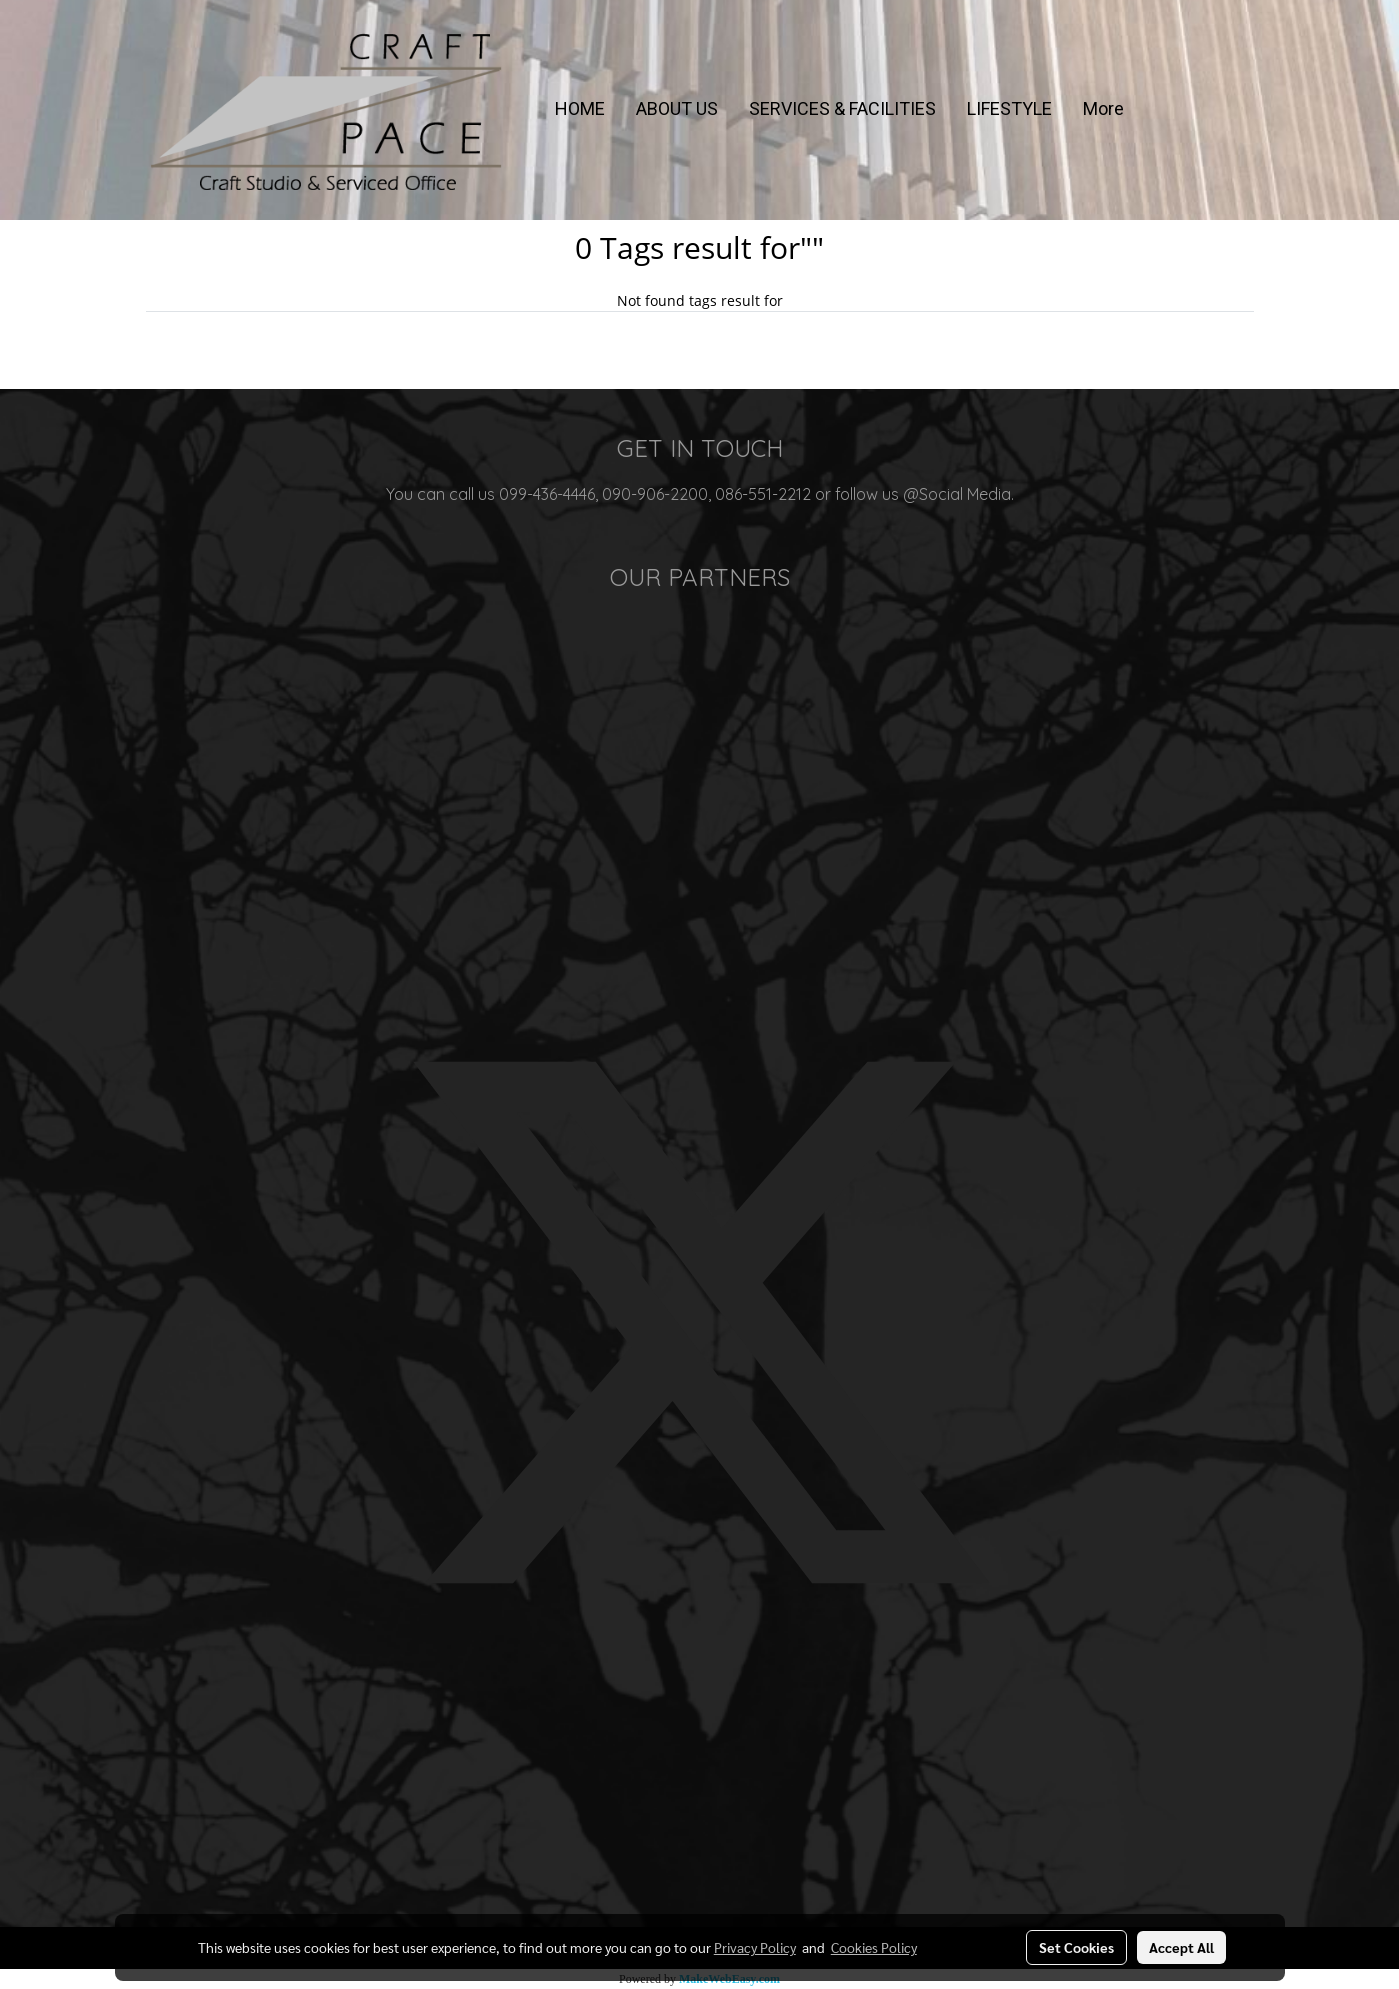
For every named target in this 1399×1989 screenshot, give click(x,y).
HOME (580, 108)
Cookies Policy (874, 1947)
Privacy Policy (755, 1947)
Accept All (1181, 1947)
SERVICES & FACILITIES (842, 108)
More (1103, 108)
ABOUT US (677, 108)
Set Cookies (1076, 1947)
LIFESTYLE (1009, 108)
